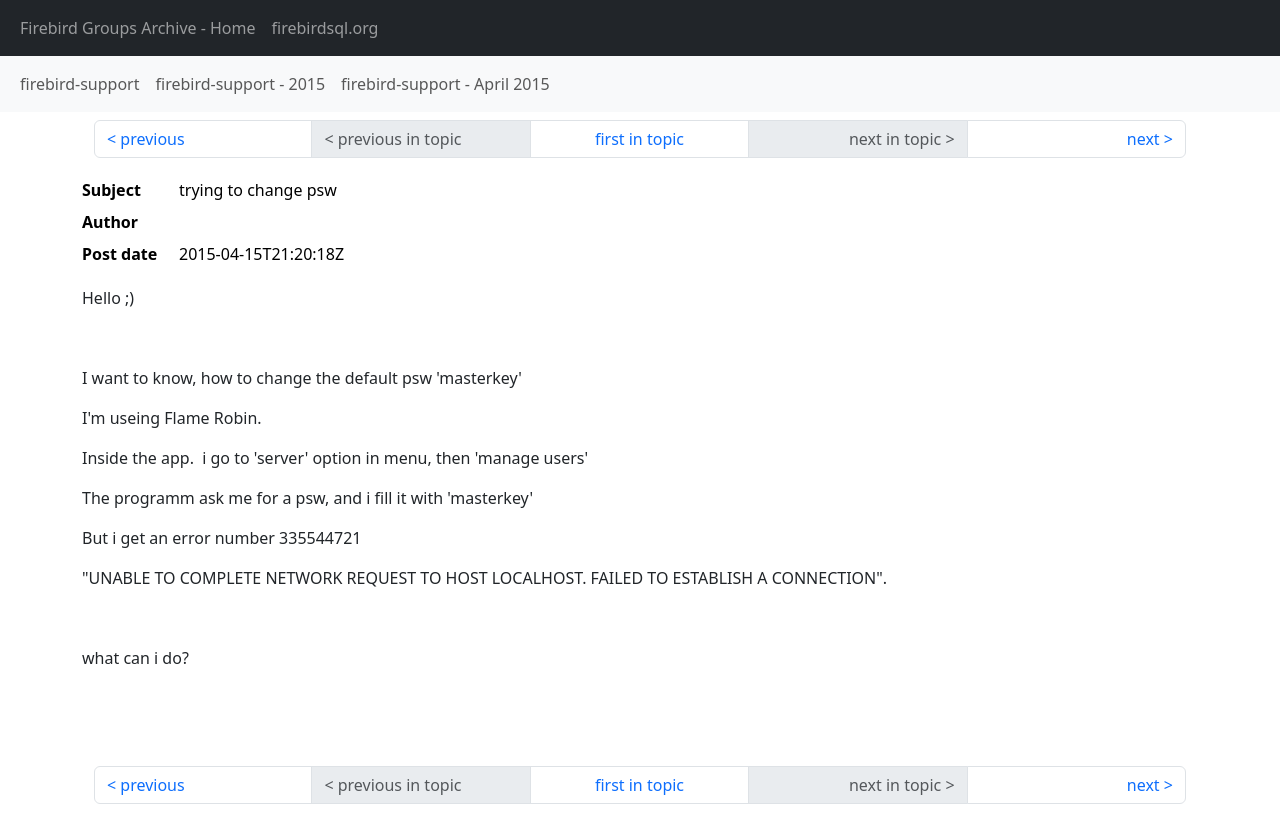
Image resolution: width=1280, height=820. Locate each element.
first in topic (639, 139)
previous (152, 139)
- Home (138, 28)
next (1143, 139)
